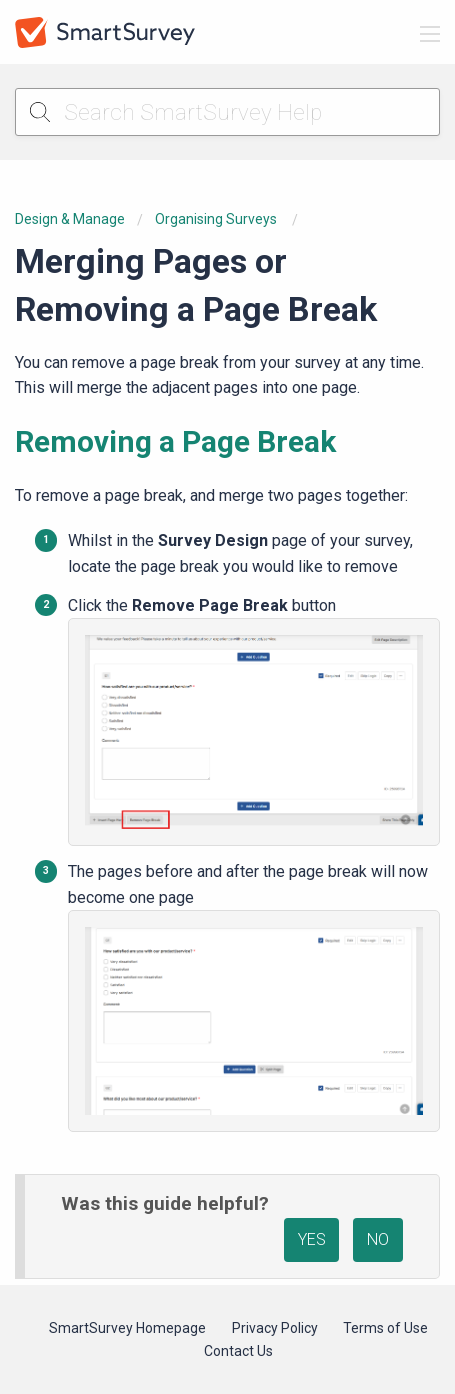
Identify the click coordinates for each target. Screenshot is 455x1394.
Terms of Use (385, 1328)
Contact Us (238, 1351)
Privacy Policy (275, 1328)
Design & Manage (70, 219)
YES (312, 1239)
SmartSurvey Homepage (127, 1328)
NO (378, 1239)
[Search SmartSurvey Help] (227, 112)
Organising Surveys (217, 219)
